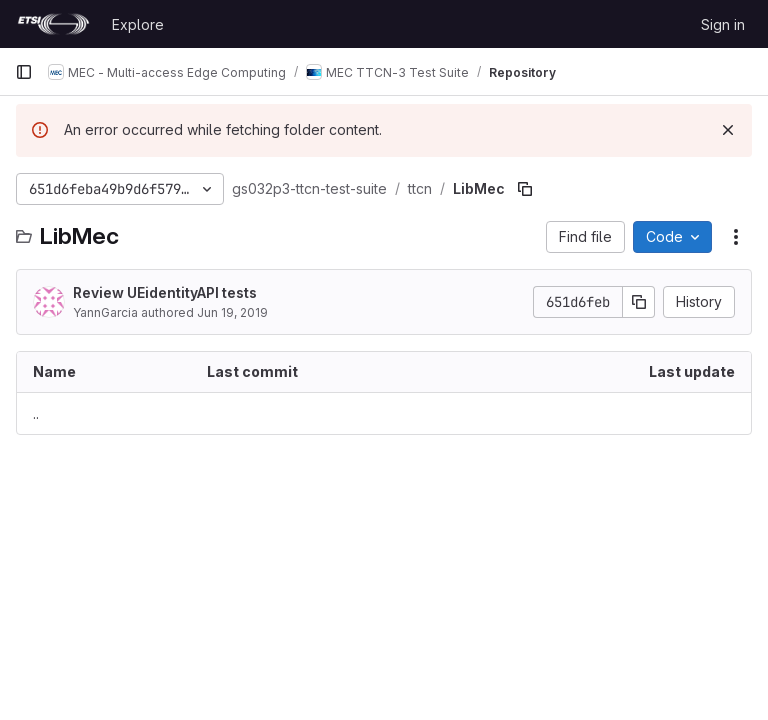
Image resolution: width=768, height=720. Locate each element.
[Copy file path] (525, 189)
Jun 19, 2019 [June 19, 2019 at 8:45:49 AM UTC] (232, 312)
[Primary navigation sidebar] (24, 72)
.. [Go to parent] (36, 413)
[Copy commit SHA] (639, 302)
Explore (138, 24)
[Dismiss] (728, 130)
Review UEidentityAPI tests (165, 292)
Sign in (723, 24)
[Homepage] (53, 24)
